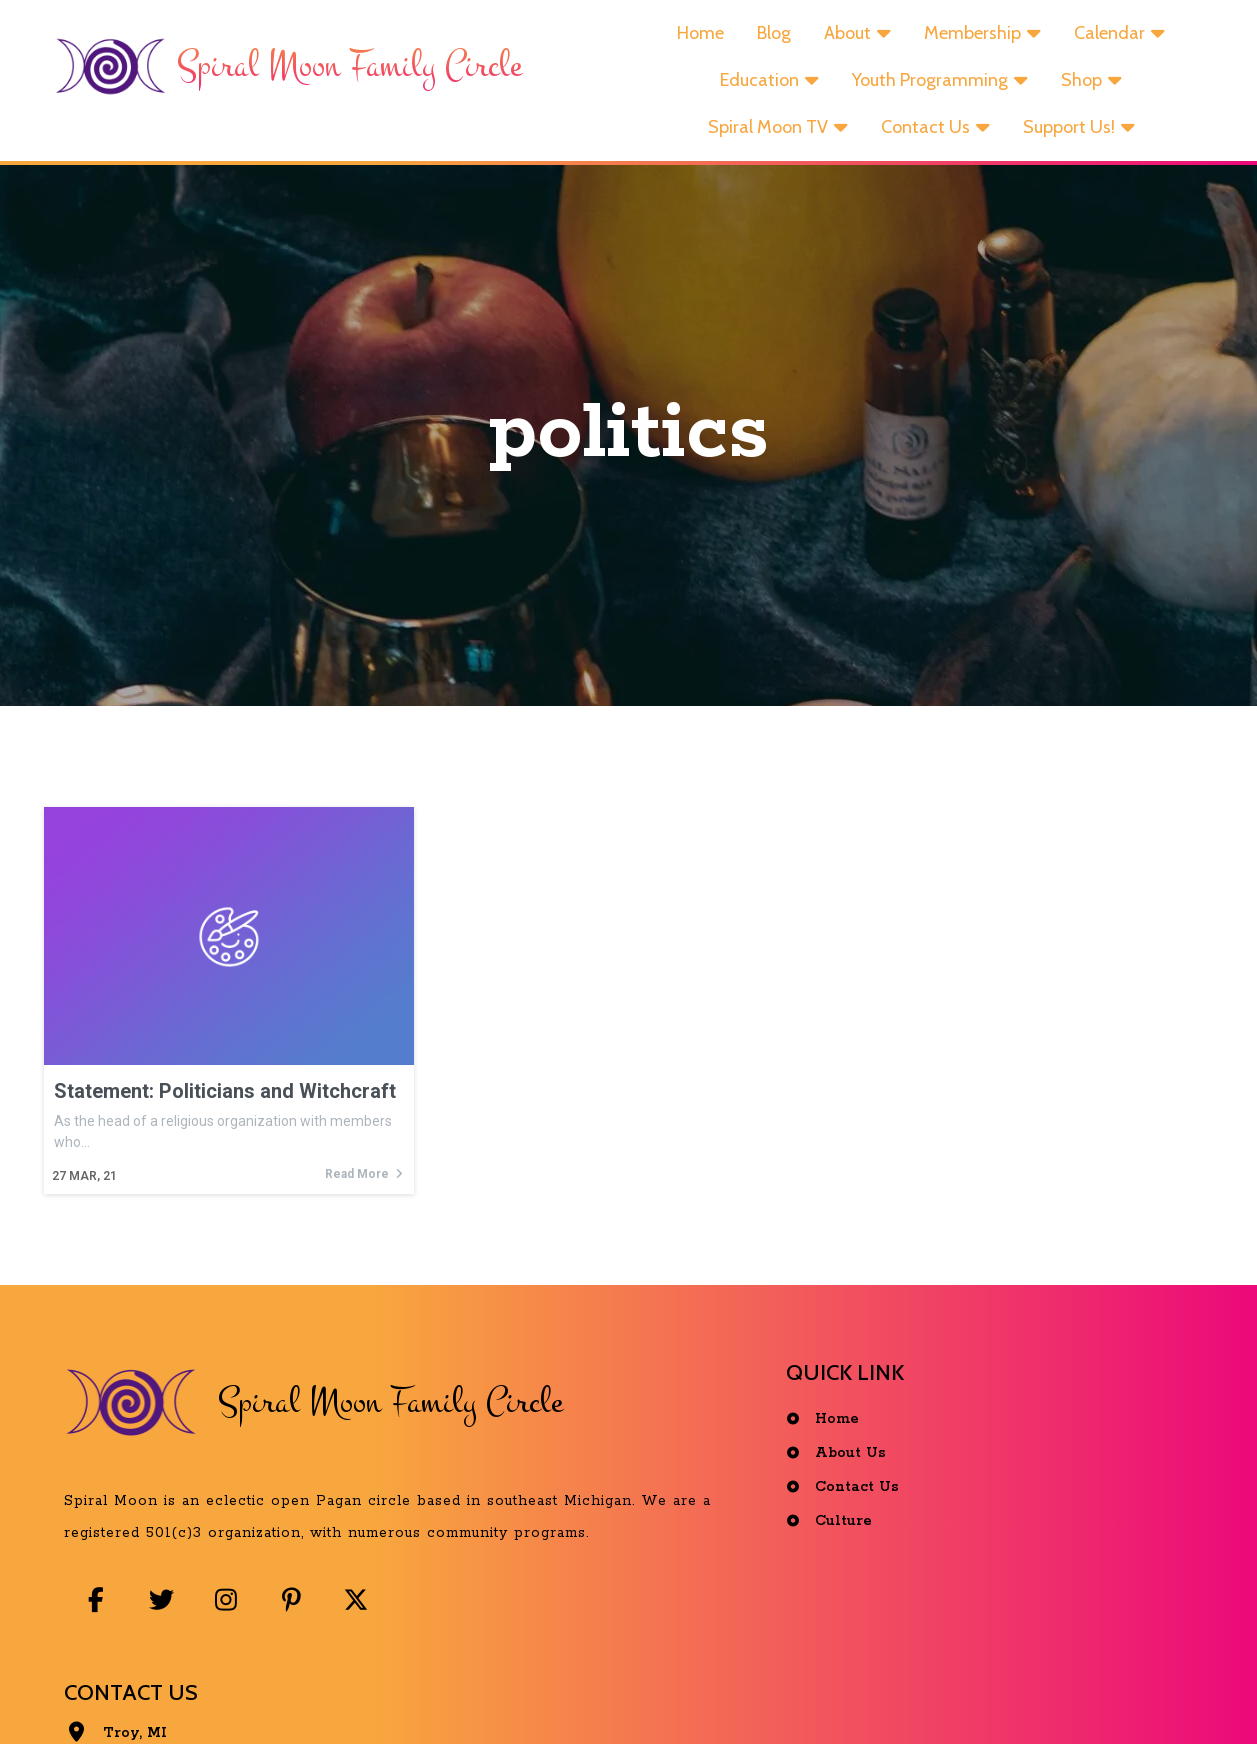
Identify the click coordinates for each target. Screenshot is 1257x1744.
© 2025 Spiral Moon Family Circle (633, 1697)
